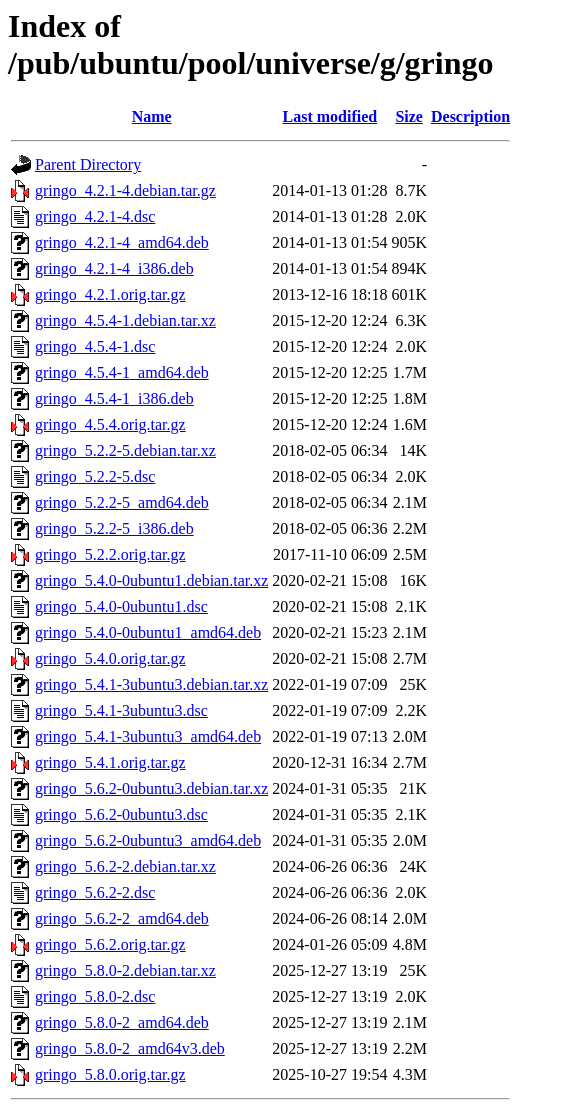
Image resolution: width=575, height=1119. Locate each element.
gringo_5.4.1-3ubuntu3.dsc (121, 710)
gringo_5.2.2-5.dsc (95, 476)
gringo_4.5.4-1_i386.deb (114, 398)
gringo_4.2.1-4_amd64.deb (122, 242)
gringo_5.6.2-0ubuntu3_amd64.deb (148, 840)
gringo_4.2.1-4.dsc (95, 216)
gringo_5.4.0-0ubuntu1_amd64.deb (148, 632)
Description (470, 116)
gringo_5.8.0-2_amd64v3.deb (130, 1048)
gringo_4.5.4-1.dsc (95, 346)
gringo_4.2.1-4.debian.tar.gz (125, 190)
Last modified (330, 116)
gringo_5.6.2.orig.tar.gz (110, 944)
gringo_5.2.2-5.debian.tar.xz (125, 450)
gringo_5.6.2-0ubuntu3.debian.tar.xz (151, 788)
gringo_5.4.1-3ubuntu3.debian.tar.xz (151, 684)
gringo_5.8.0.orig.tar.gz (110, 1074)
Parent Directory (88, 164)
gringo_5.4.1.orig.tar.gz (110, 762)
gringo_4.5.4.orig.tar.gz (110, 424)
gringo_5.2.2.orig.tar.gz (110, 554)
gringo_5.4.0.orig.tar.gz (110, 658)
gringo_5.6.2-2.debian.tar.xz (125, 866)
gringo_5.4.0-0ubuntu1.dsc (121, 606)
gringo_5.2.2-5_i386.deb (114, 528)
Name (152, 116)
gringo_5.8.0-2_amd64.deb (122, 1022)
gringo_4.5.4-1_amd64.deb (122, 372)
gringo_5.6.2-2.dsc (95, 892)
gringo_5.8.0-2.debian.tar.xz (125, 970)
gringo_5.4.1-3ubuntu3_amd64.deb (148, 736)
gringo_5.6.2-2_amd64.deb (122, 918)
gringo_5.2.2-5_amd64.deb (122, 502)
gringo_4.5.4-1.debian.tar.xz (125, 320)
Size (409, 116)
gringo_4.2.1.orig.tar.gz (110, 294)
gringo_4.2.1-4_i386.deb (114, 268)
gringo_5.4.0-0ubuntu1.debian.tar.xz (151, 580)
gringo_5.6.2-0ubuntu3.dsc (121, 814)
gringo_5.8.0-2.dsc (95, 996)
